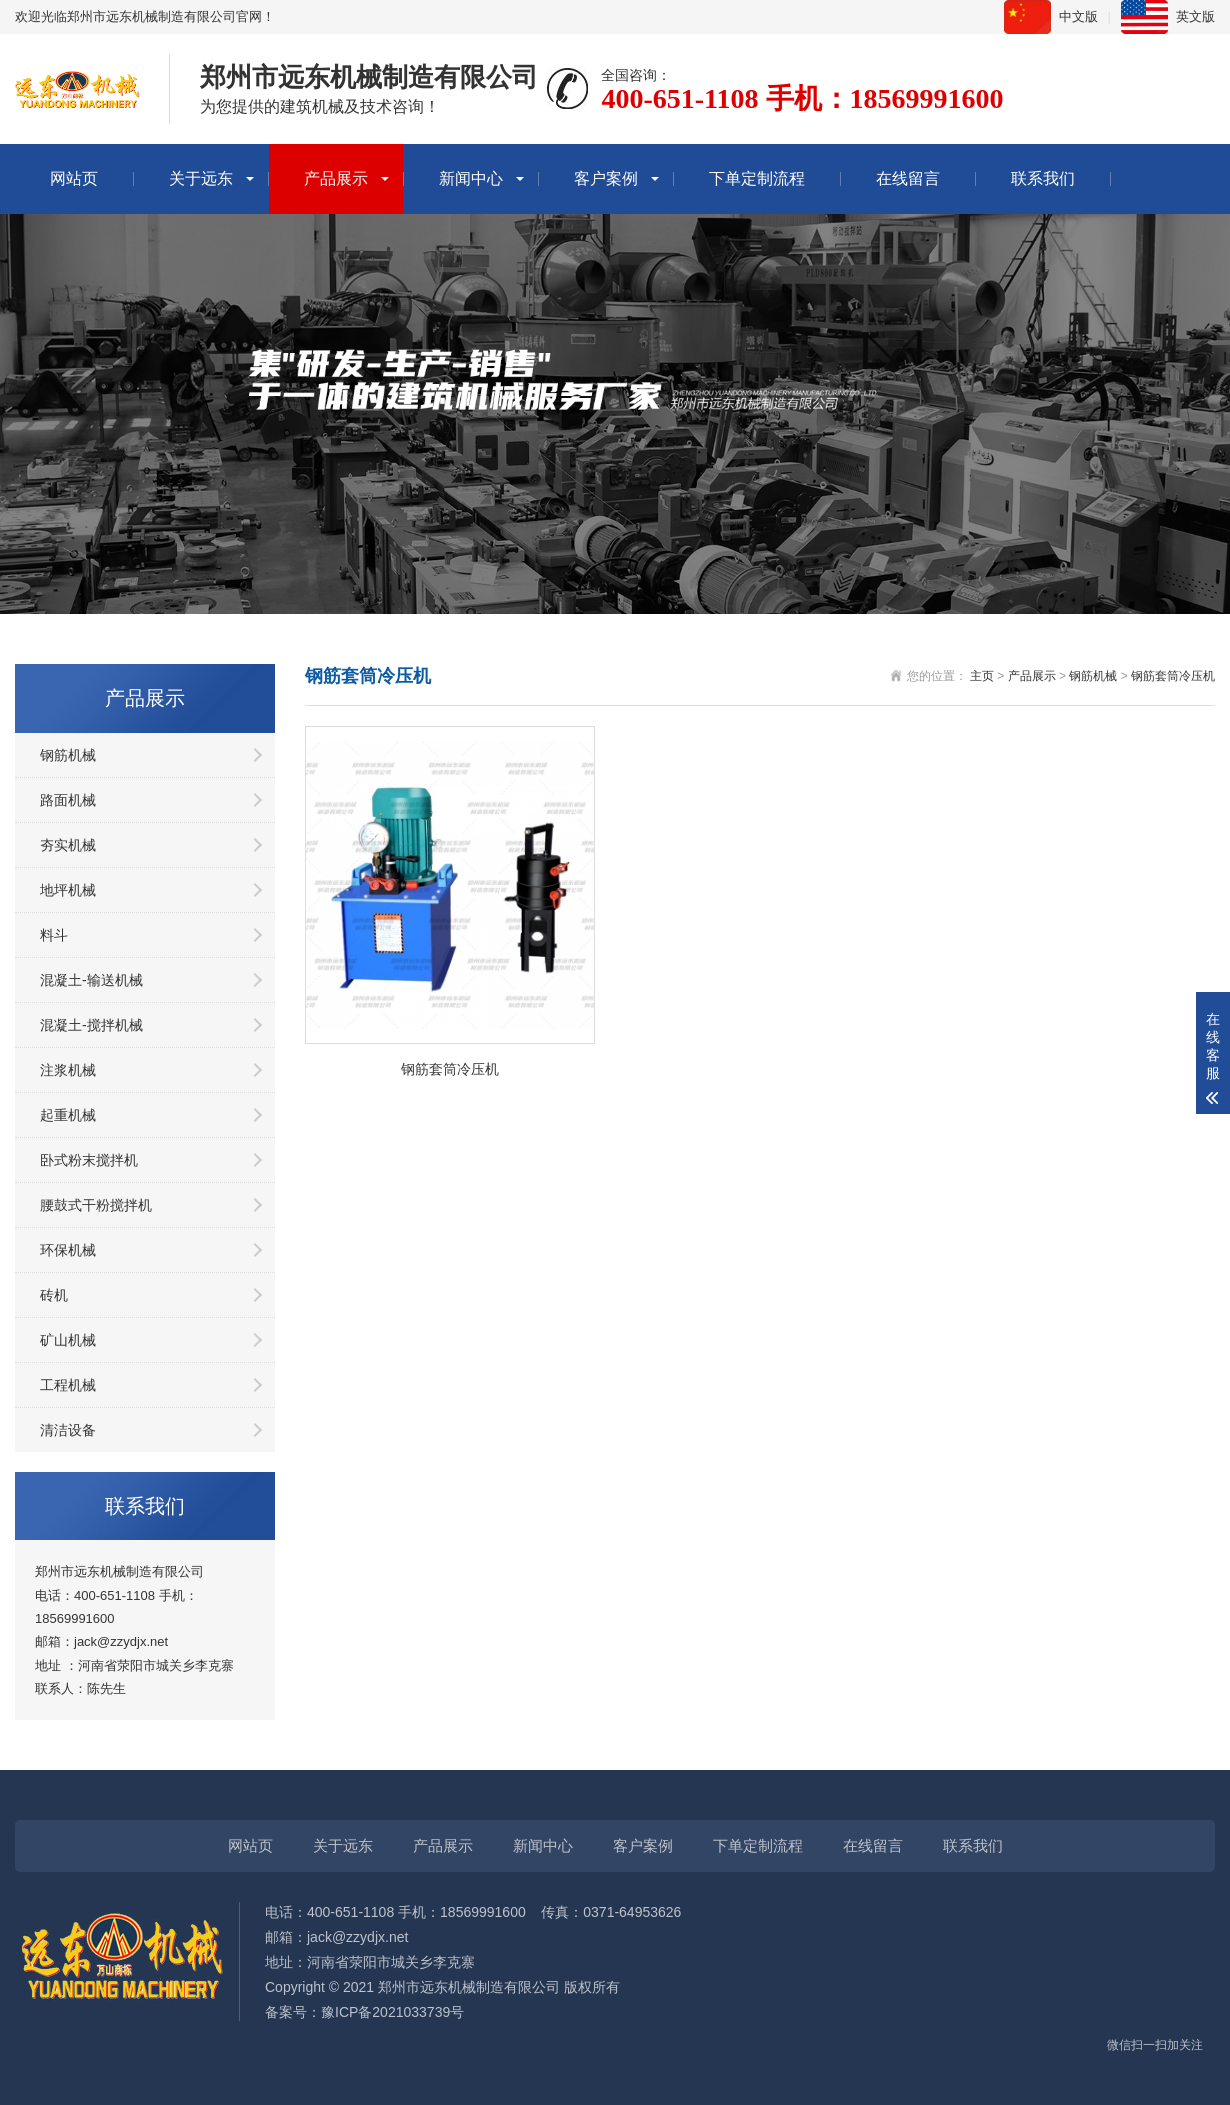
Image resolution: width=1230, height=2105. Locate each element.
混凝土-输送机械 (91, 980)
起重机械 (68, 1115)
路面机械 (68, 800)
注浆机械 (68, 1070)
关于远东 (201, 178)
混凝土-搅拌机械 (91, 1025)
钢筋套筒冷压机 (1173, 676)
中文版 (1078, 16)
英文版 (1195, 16)
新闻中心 (471, 178)
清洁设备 (68, 1430)
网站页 (74, 178)
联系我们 (1043, 178)
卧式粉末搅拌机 (89, 1160)
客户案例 (606, 178)
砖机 (54, 1295)
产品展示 (336, 178)
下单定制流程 (757, 178)
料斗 (54, 935)
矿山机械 (68, 1340)
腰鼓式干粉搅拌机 (96, 1205)
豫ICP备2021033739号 (392, 2012)
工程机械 (68, 1385)
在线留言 (908, 178)
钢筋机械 (68, 755)
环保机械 (68, 1250)
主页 (982, 676)
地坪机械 (68, 890)
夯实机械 (68, 845)
